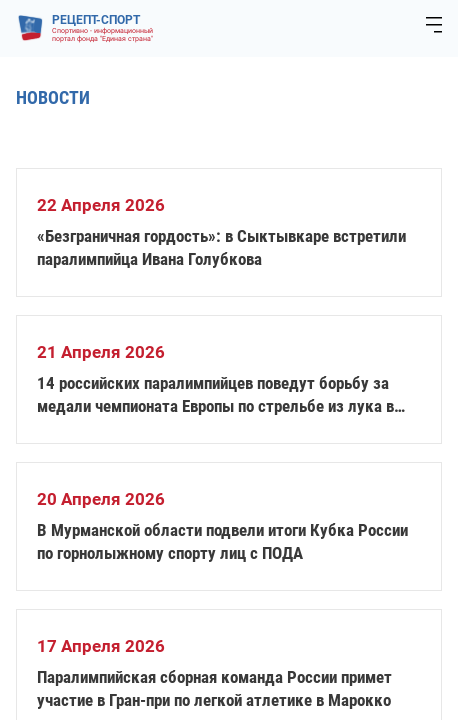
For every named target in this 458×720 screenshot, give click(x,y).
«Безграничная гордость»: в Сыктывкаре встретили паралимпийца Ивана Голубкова (221, 247)
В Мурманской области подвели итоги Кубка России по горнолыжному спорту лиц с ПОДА (222, 541)
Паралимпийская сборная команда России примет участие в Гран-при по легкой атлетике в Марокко (214, 688)
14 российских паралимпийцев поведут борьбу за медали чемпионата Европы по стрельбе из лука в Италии (215, 395)
